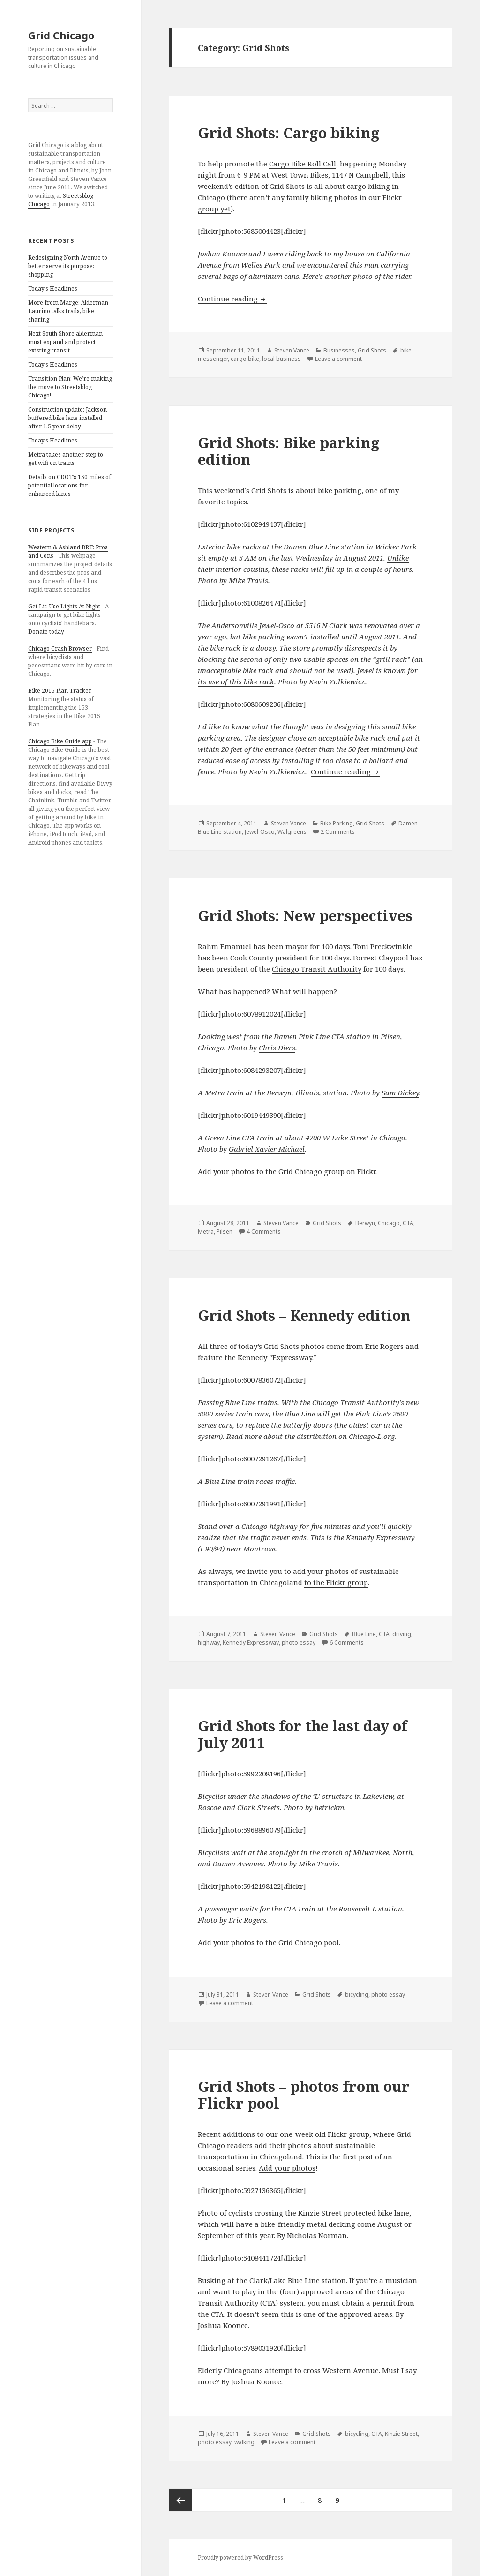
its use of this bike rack (236, 681)
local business (281, 359)
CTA (408, 1223)
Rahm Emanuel (224, 946)
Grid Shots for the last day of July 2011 (302, 1734)
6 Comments (347, 1643)
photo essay (298, 1643)
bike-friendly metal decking (308, 2224)
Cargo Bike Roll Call (302, 163)
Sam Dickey (400, 1092)
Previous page (180, 2500)
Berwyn (365, 1223)
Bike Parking (336, 823)
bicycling (356, 1995)
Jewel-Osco (260, 832)
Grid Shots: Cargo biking (289, 132)
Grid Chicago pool (308, 1942)
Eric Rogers (384, 1346)
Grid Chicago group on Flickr (326, 1171)
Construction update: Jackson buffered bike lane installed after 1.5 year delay (67, 417)
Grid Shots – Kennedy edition (304, 1315)
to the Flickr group (336, 1582)
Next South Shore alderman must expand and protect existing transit (65, 341)
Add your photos (287, 2167)
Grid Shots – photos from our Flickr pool (304, 2094)
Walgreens (292, 832)
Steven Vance (291, 350)
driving (401, 1634)
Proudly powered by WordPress (240, 2557)
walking (244, 2442)
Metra (206, 1232)
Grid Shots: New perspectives (305, 915)
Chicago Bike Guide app (60, 741)
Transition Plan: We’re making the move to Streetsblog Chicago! (70, 386)
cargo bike (245, 359)
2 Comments (338, 832)
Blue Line (364, 1634)
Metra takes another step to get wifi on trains (65, 458)
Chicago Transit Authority (316, 968)
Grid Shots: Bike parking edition (289, 451)
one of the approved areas (347, 2314)
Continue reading (232, 298)
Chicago (389, 1223)
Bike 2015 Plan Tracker (59, 691)
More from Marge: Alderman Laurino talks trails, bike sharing (68, 311)
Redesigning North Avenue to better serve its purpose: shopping (67, 266)
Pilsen (224, 1232)
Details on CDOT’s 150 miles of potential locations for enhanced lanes (69, 485)
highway (209, 1643)
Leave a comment (338, 359)
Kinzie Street (401, 2434)
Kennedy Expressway (251, 1643)
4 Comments (264, 1232)
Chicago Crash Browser (60, 648)
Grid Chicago (61, 35)
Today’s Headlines (52, 288)
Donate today (46, 632)
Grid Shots (372, 350)
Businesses (339, 350)
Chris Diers (277, 1047)
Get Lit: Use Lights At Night (64, 606)
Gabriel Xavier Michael (267, 1148)
